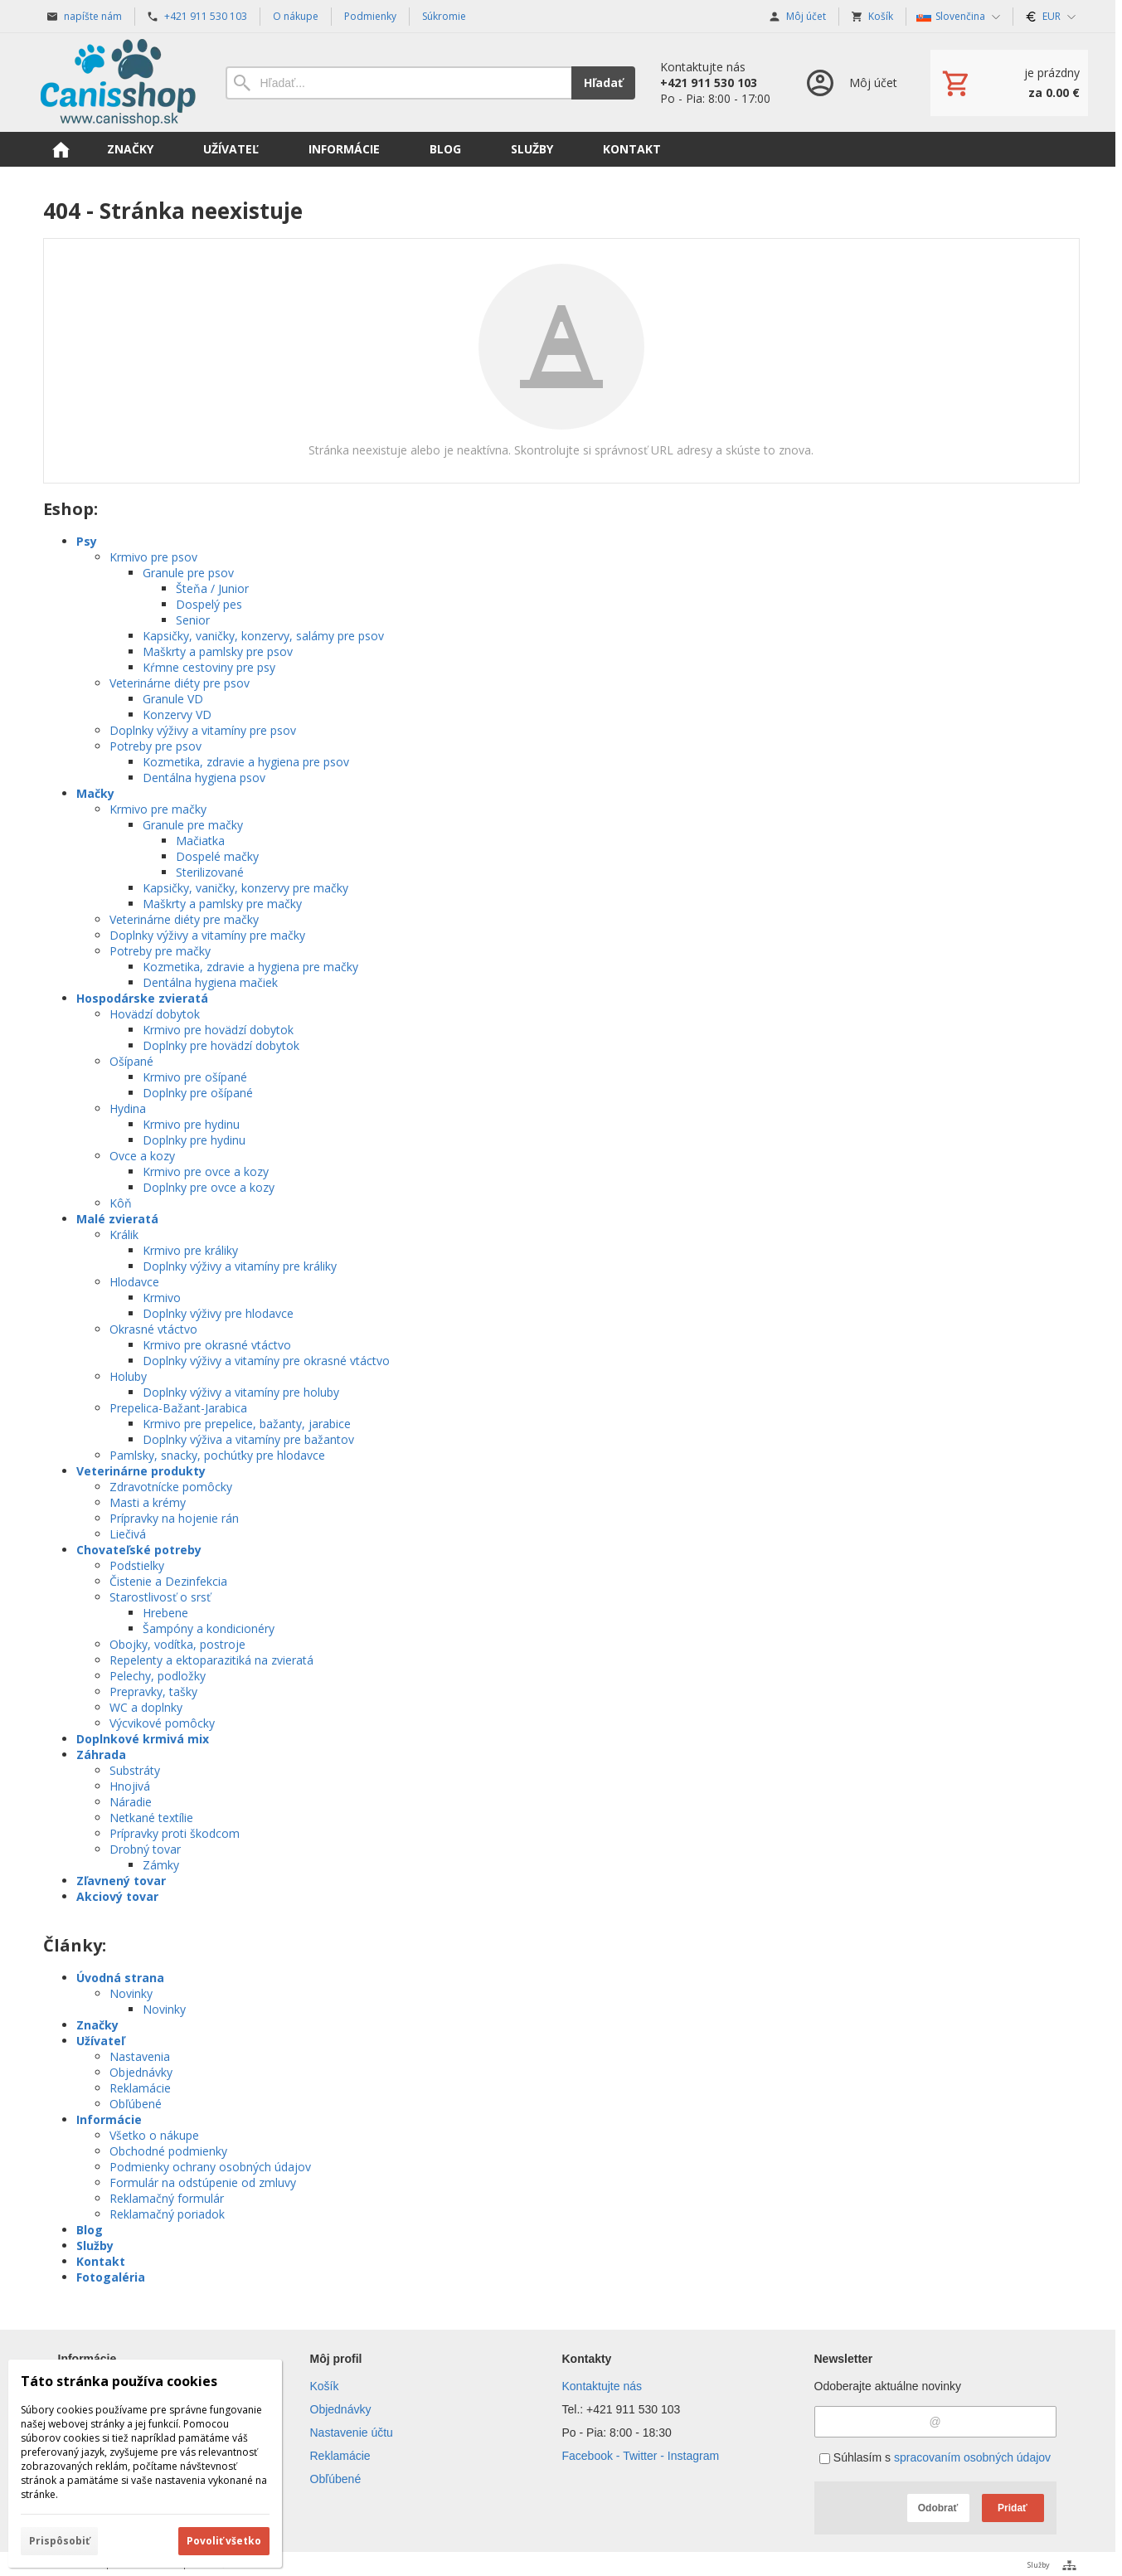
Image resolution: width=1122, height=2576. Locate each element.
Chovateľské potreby (139, 1550)
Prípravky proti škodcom (174, 1833)
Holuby (128, 1376)
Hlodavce (134, 1282)
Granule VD (173, 699)
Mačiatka (200, 840)
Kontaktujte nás (602, 2386)
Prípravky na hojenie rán (174, 1518)
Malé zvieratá (117, 1219)
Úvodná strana (120, 1977)
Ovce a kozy (142, 1156)
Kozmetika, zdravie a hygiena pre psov (246, 762)
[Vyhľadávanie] (398, 83)
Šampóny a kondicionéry (208, 1628)
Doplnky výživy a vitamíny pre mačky (207, 935)
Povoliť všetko (224, 2541)
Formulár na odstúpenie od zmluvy (202, 2182)
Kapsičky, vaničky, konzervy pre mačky (245, 888)
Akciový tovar (117, 1896)
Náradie (130, 1802)
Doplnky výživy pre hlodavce (218, 1313)
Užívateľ (100, 2041)
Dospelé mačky (217, 856)
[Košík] (1009, 83)
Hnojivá (129, 1786)
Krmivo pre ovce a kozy (206, 1171)
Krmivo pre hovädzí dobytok (218, 1030)
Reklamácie (140, 2088)
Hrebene (165, 1613)
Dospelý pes (209, 604)
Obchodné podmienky (168, 2151)
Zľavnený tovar (121, 1880)
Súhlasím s (935, 2457)
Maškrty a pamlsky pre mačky (222, 903)
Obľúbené (135, 2104)
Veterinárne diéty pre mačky (184, 919)
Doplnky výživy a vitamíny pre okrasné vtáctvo (266, 1360)
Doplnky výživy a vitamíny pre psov (202, 730)
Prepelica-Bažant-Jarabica (178, 1408)
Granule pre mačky (193, 825)
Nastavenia (139, 2056)
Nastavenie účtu (351, 2432)
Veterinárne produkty (141, 1471)
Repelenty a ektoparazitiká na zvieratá (211, 1660)
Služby (95, 2245)
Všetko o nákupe (154, 2135)
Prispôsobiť (59, 2541)
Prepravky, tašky (153, 1691)
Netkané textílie (151, 1817)
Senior (193, 620)
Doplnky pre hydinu (194, 1140)
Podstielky (136, 1565)
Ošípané (131, 1061)
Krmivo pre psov (153, 557)
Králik (123, 1234)
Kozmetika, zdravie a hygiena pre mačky (250, 967)
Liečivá (127, 1534)
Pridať (1012, 2508)
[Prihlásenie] (850, 82)
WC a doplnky (145, 1707)
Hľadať (603, 82)
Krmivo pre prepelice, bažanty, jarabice (247, 1423)
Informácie (109, 2119)
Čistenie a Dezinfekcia (168, 1581)
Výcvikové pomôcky (162, 1723)
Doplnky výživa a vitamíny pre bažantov (248, 1439)
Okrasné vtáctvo (153, 1329)
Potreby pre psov (155, 746)
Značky (97, 2025)
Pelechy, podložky (157, 1676)
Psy (86, 541)
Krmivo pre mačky (157, 809)
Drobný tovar (145, 1849)
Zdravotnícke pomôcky (170, 1487)
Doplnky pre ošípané (198, 1093)
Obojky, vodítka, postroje (177, 1644)
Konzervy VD (177, 714)
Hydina (127, 1108)
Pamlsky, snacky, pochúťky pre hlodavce (217, 1455)
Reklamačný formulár (166, 2198)
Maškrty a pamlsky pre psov (218, 651)
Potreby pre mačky (160, 951)
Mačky (95, 793)
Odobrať (938, 2508)
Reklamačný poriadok (167, 2214)
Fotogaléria (110, 2277)
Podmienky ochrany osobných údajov (210, 2167)
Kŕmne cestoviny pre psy (209, 667)
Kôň (120, 1203)
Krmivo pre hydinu (191, 1124)
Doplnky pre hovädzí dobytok (221, 1045)
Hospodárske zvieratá (142, 998)
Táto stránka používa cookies (119, 2381)
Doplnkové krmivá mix (142, 1739)
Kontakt (100, 2261)
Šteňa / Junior (212, 588)
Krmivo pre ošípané (195, 1077)
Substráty (134, 1770)
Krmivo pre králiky (190, 1250)
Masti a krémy (147, 1502)
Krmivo (162, 1297)
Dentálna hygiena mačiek (210, 982)
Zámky (161, 1865)
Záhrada (101, 1754)
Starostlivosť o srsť (160, 1597)
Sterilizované (210, 872)
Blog (89, 2230)
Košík (324, 2386)
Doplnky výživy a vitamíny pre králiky (240, 1266)
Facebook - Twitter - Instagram (641, 2455)
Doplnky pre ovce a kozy (208, 1187)
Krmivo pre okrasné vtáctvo (217, 1345)
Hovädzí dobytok (154, 1014)
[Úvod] (118, 82)
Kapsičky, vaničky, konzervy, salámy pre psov (263, 636)
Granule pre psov (188, 573)
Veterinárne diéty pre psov (179, 683)
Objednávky (140, 2072)
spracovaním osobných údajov (972, 2457)
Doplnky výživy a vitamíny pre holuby (241, 1392)
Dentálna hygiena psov (204, 777)
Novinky (131, 1993)
